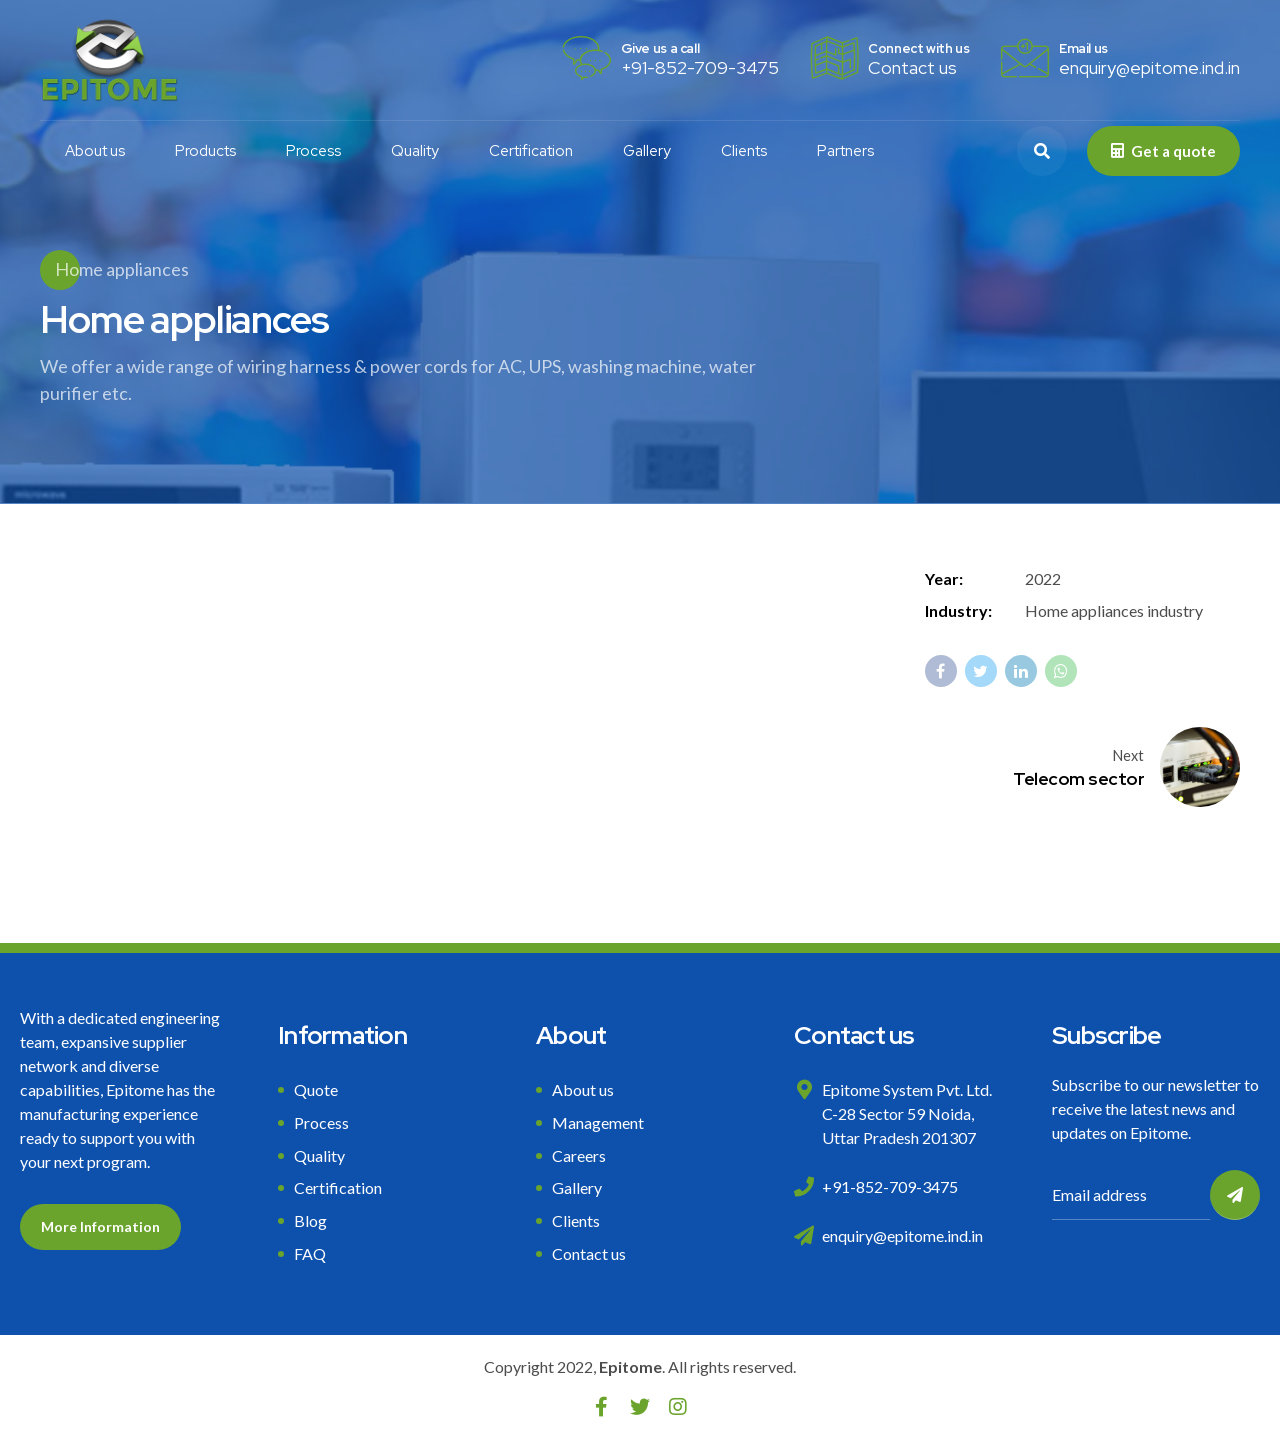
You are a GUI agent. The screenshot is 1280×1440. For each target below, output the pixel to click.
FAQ (310, 1253)
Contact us (589, 1253)
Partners (845, 151)
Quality (415, 151)
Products (205, 151)
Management (598, 1122)
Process (313, 151)
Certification (531, 151)
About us (95, 151)
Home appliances (122, 269)
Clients (744, 151)
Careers (579, 1155)
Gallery (647, 151)
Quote (316, 1089)
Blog (310, 1220)
